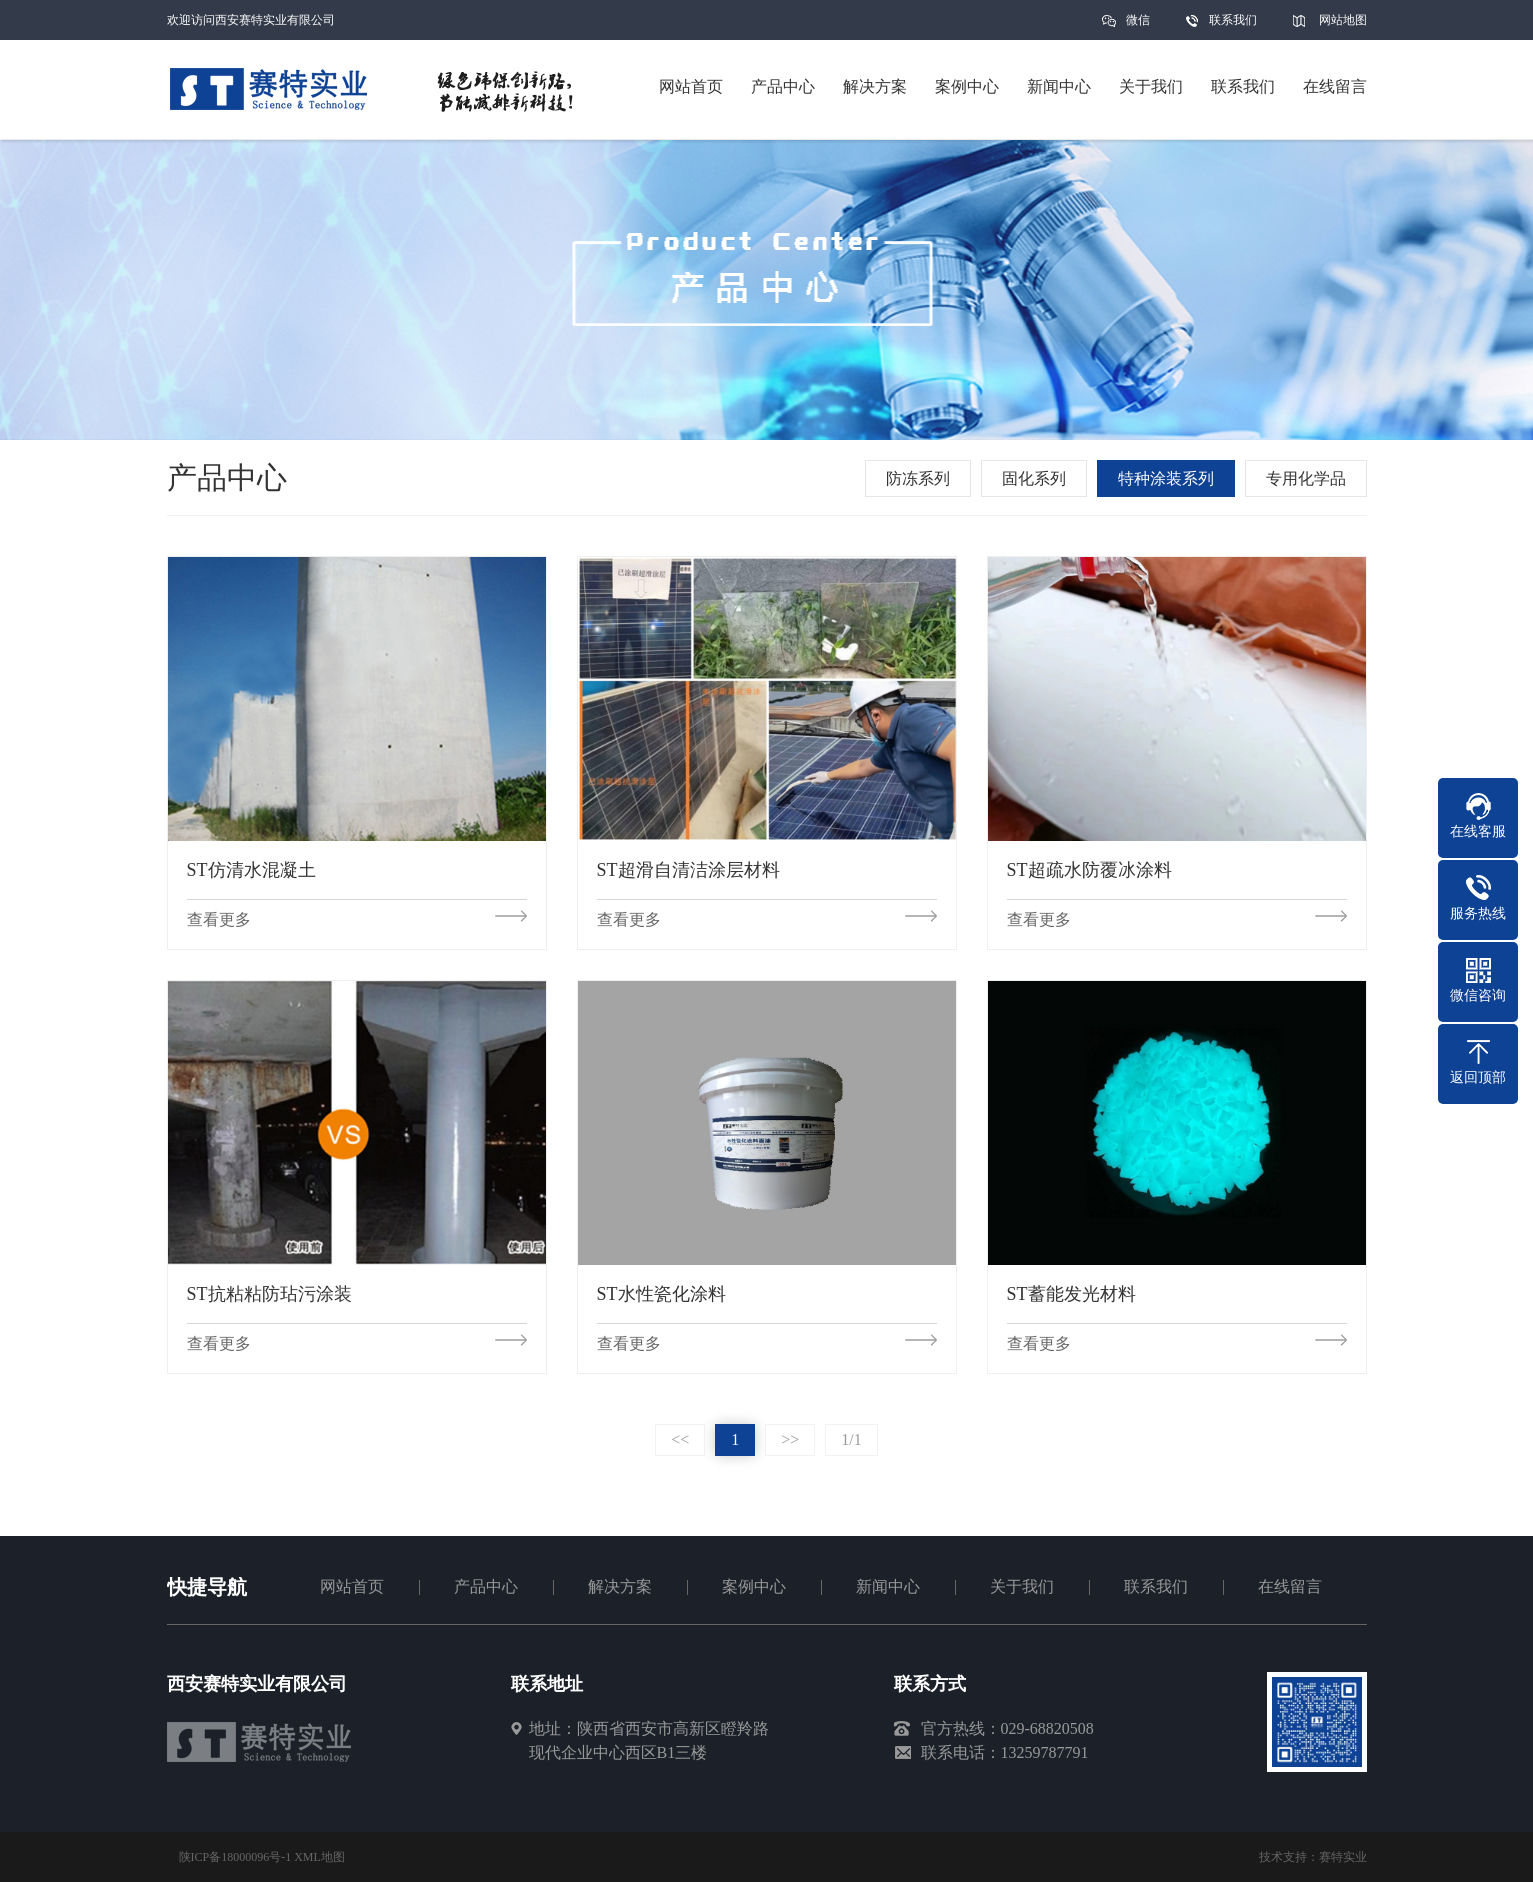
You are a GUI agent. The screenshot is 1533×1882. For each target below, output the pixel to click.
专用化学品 (1306, 478)
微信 (1138, 26)
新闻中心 (888, 1586)
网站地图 (1343, 20)
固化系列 (1034, 478)
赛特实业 (1343, 1857)
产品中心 (486, 1586)
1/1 (851, 1439)
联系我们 (1233, 20)
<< (680, 1439)
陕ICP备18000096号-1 (235, 1857)
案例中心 (754, 1586)
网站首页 (352, 1586)
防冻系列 (918, 478)
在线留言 (1290, 1586)
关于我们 (1022, 1586)
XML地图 (319, 1857)
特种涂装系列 (1166, 478)
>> (790, 1439)
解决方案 (620, 1586)
